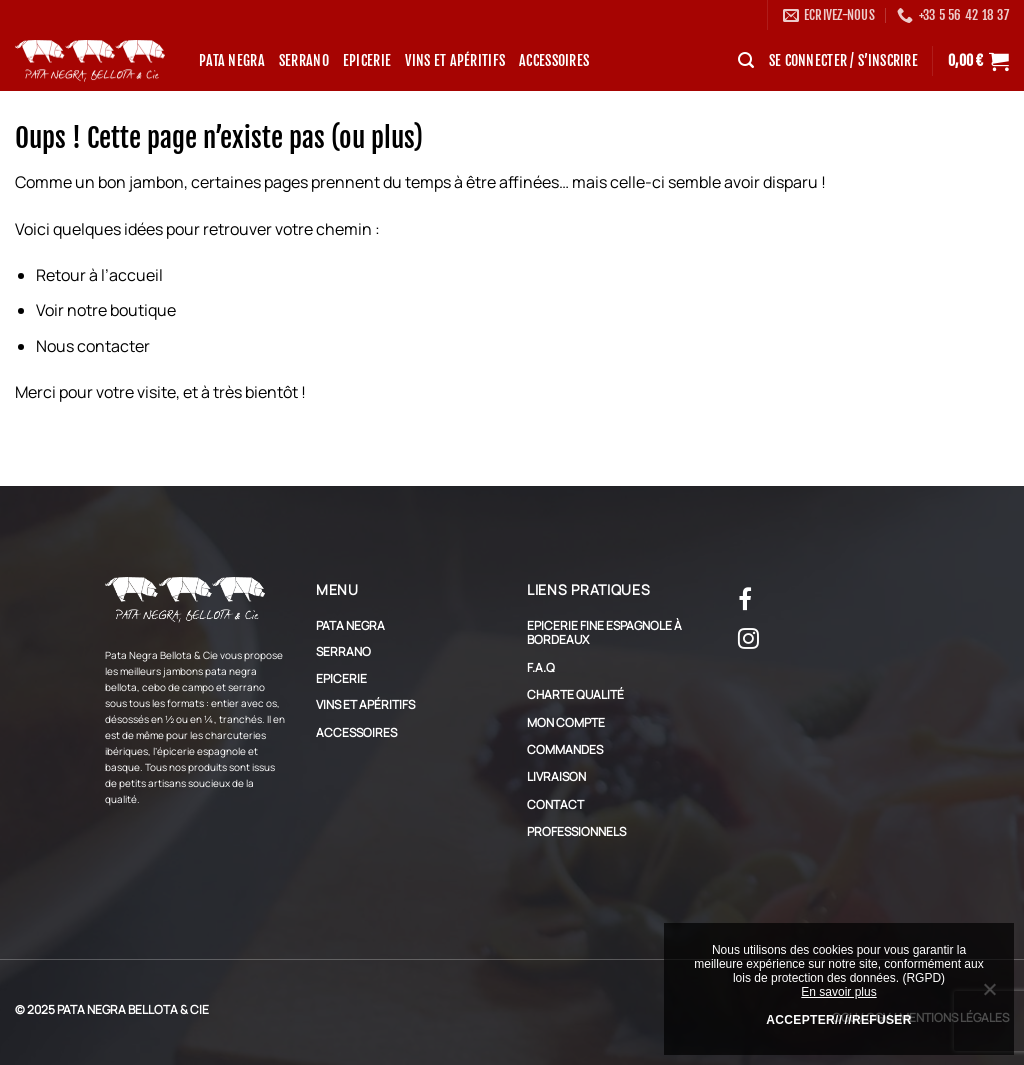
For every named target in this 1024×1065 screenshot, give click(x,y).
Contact (555, 804)
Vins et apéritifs (455, 60)
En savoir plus (838, 992)
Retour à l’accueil (99, 275)
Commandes (565, 749)
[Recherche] (746, 60)
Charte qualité (575, 694)
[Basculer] (489, 626)
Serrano (304, 60)
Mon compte (566, 722)
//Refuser (878, 1020)
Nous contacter (93, 346)
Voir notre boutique (106, 310)
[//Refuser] (989, 994)
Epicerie (367, 60)
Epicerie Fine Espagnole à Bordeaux (604, 632)
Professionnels (576, 831)
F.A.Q (541, 667)
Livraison (556, 776)
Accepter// (804, 1020)
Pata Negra (232, 60)
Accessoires (554, 60)
